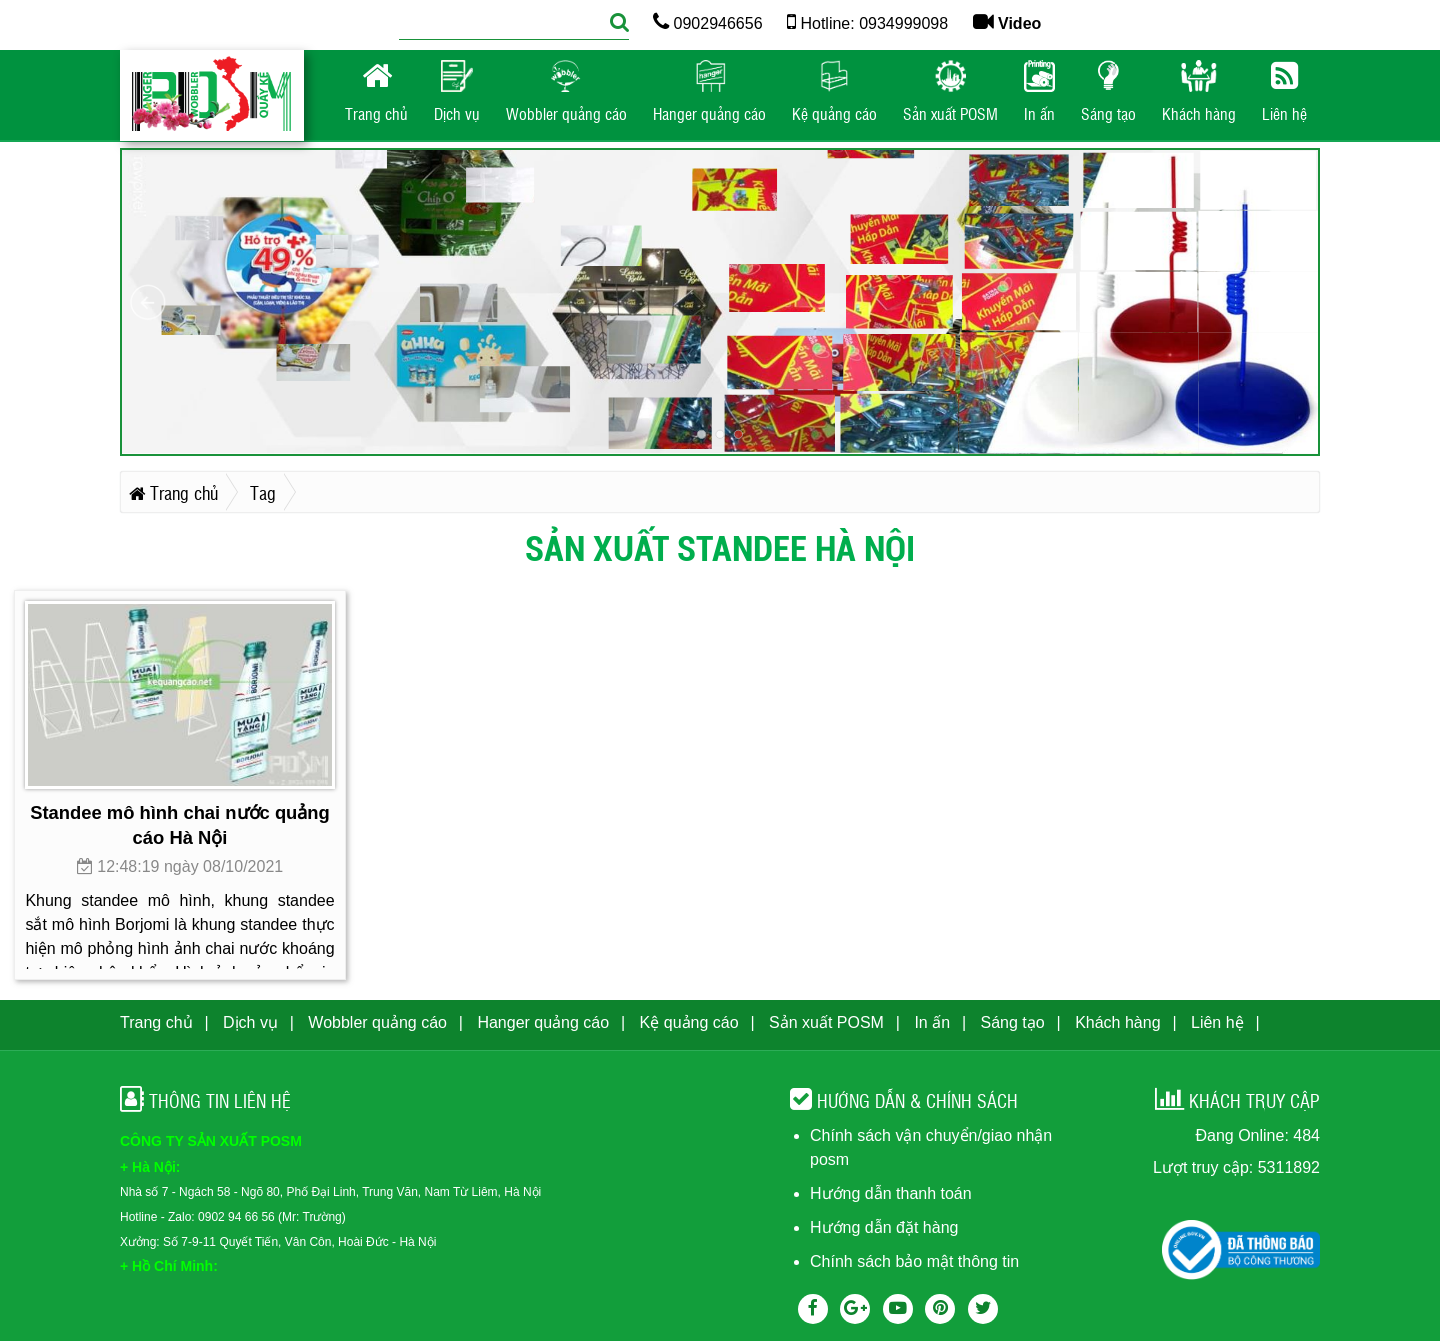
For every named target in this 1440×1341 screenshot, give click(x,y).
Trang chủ (156, 1022)
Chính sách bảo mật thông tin (914, 1261)
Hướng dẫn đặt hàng (884, 1227)
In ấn (932, 1022)
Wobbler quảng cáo (377, 1022)
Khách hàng (1117, 1022)
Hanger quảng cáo (543, 1022)
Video (1007, 23)
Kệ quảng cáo (689, 1022)
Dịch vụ (250, 1022)
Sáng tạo (1013, 1022)
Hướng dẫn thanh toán (891, 1193)
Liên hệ (1217, 1022)
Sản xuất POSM (826, 1022)
